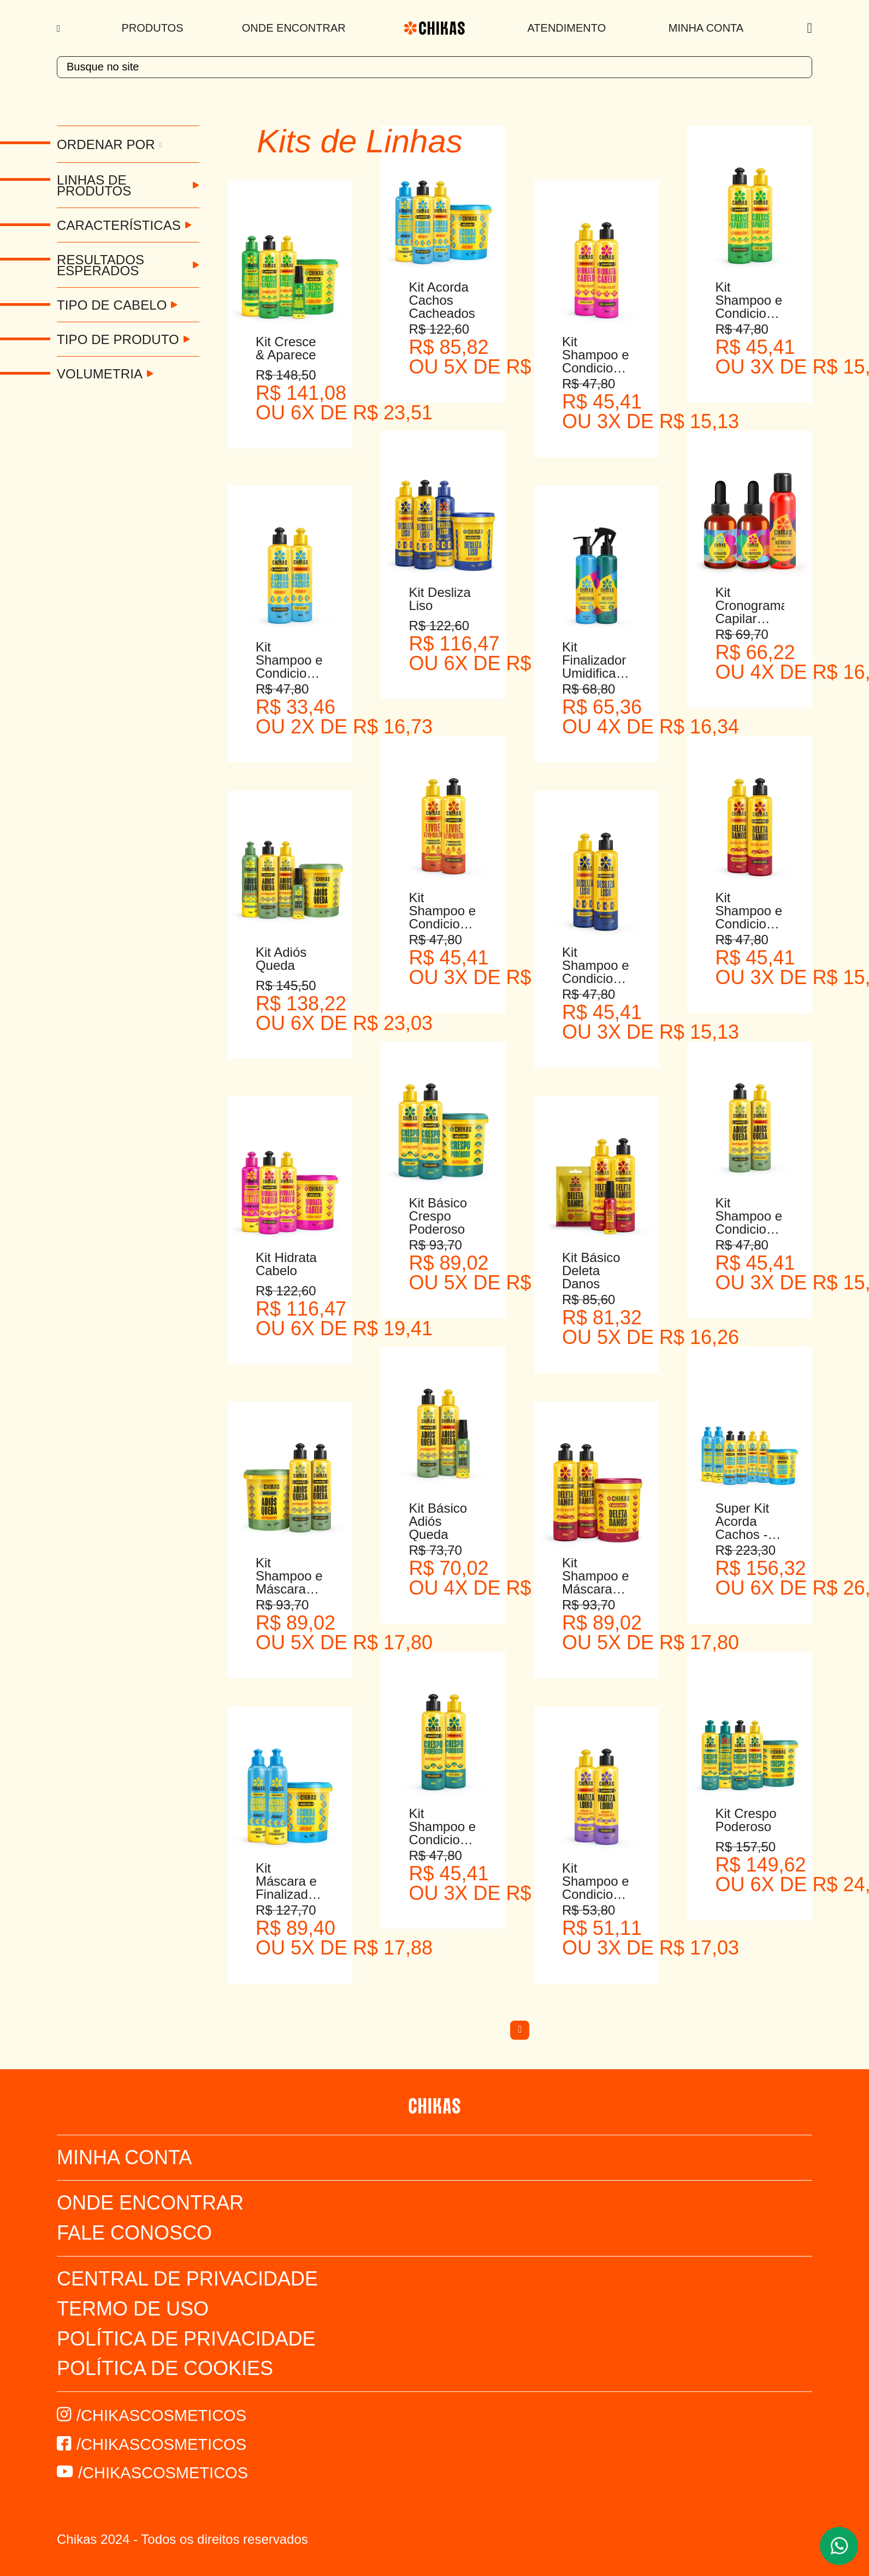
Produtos (153, 28)
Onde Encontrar (294, 28)
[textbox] (434, 67)
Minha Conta (706, 28)
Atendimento (567, 28)
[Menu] (60, 28)
